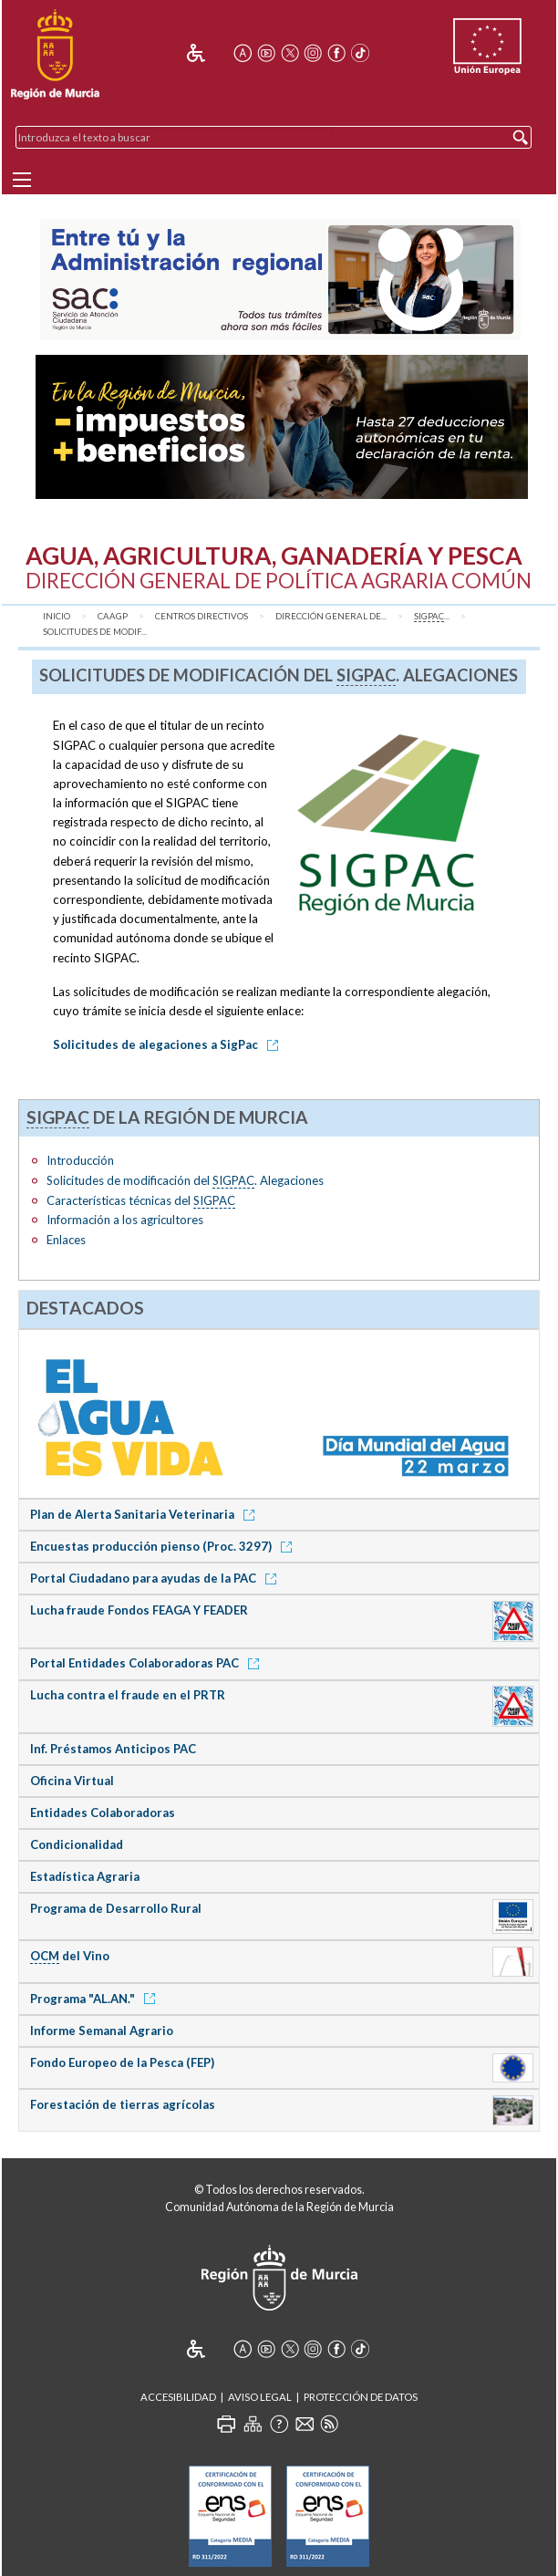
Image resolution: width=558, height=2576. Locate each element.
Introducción (80, 1160)
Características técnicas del (140, 1201)
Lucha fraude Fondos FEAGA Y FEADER (139, 1610)
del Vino (69, 1956)
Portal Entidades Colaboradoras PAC (147, 1663)
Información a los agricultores (124, 1219)
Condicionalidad (76, 1844)
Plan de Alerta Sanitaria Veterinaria (145, 1514)
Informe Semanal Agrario (101, 2030)
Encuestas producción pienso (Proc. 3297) (164, 1546)
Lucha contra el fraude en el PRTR (127, 1695)
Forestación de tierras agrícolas (122, 2104)
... (432, 616)
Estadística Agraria (85, 1876)
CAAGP (113, 616)
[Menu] (22, 179)
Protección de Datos (361, 2397)
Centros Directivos (201, 616)
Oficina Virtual (72, 1780)
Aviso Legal (260, 2397)
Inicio (56, 616)
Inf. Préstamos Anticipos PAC (113, 1748)
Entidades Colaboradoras (102, 1812)
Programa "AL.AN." (95, 1998)
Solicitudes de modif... (95, 632)
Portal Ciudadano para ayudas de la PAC (156, 1578)
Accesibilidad (178, 2397)
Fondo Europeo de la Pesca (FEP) (122, 2062)
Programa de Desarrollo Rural (116, 1908)
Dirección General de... (331, 616)
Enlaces (66, 1239)
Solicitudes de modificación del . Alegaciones (185, 1181)
